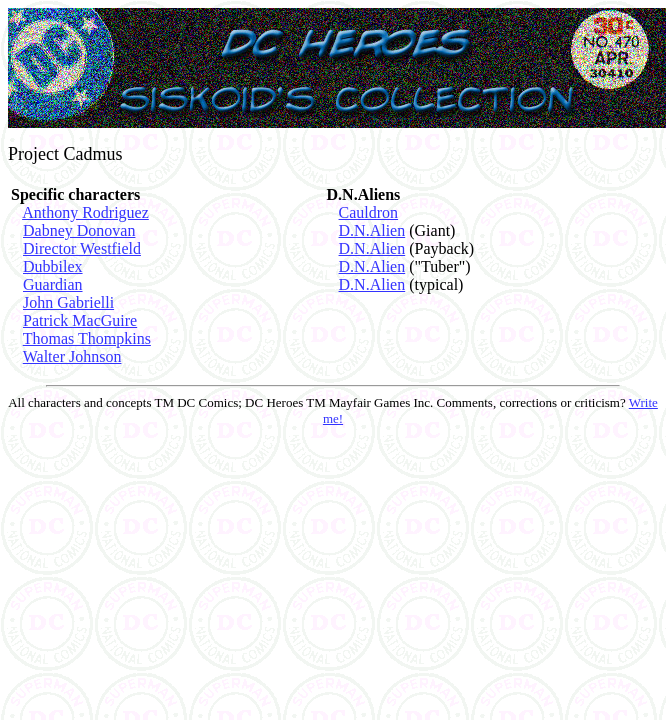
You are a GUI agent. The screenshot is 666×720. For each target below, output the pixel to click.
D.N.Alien (372, 230)
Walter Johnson (72, 356)
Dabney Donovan (79, 230)
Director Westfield (82, 248)
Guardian (53, 284)
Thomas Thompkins (87, 338)
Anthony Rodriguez (85, 212)
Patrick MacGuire (80, 320)
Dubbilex (53, 266)
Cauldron (369, 212)
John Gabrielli (68, 302)
